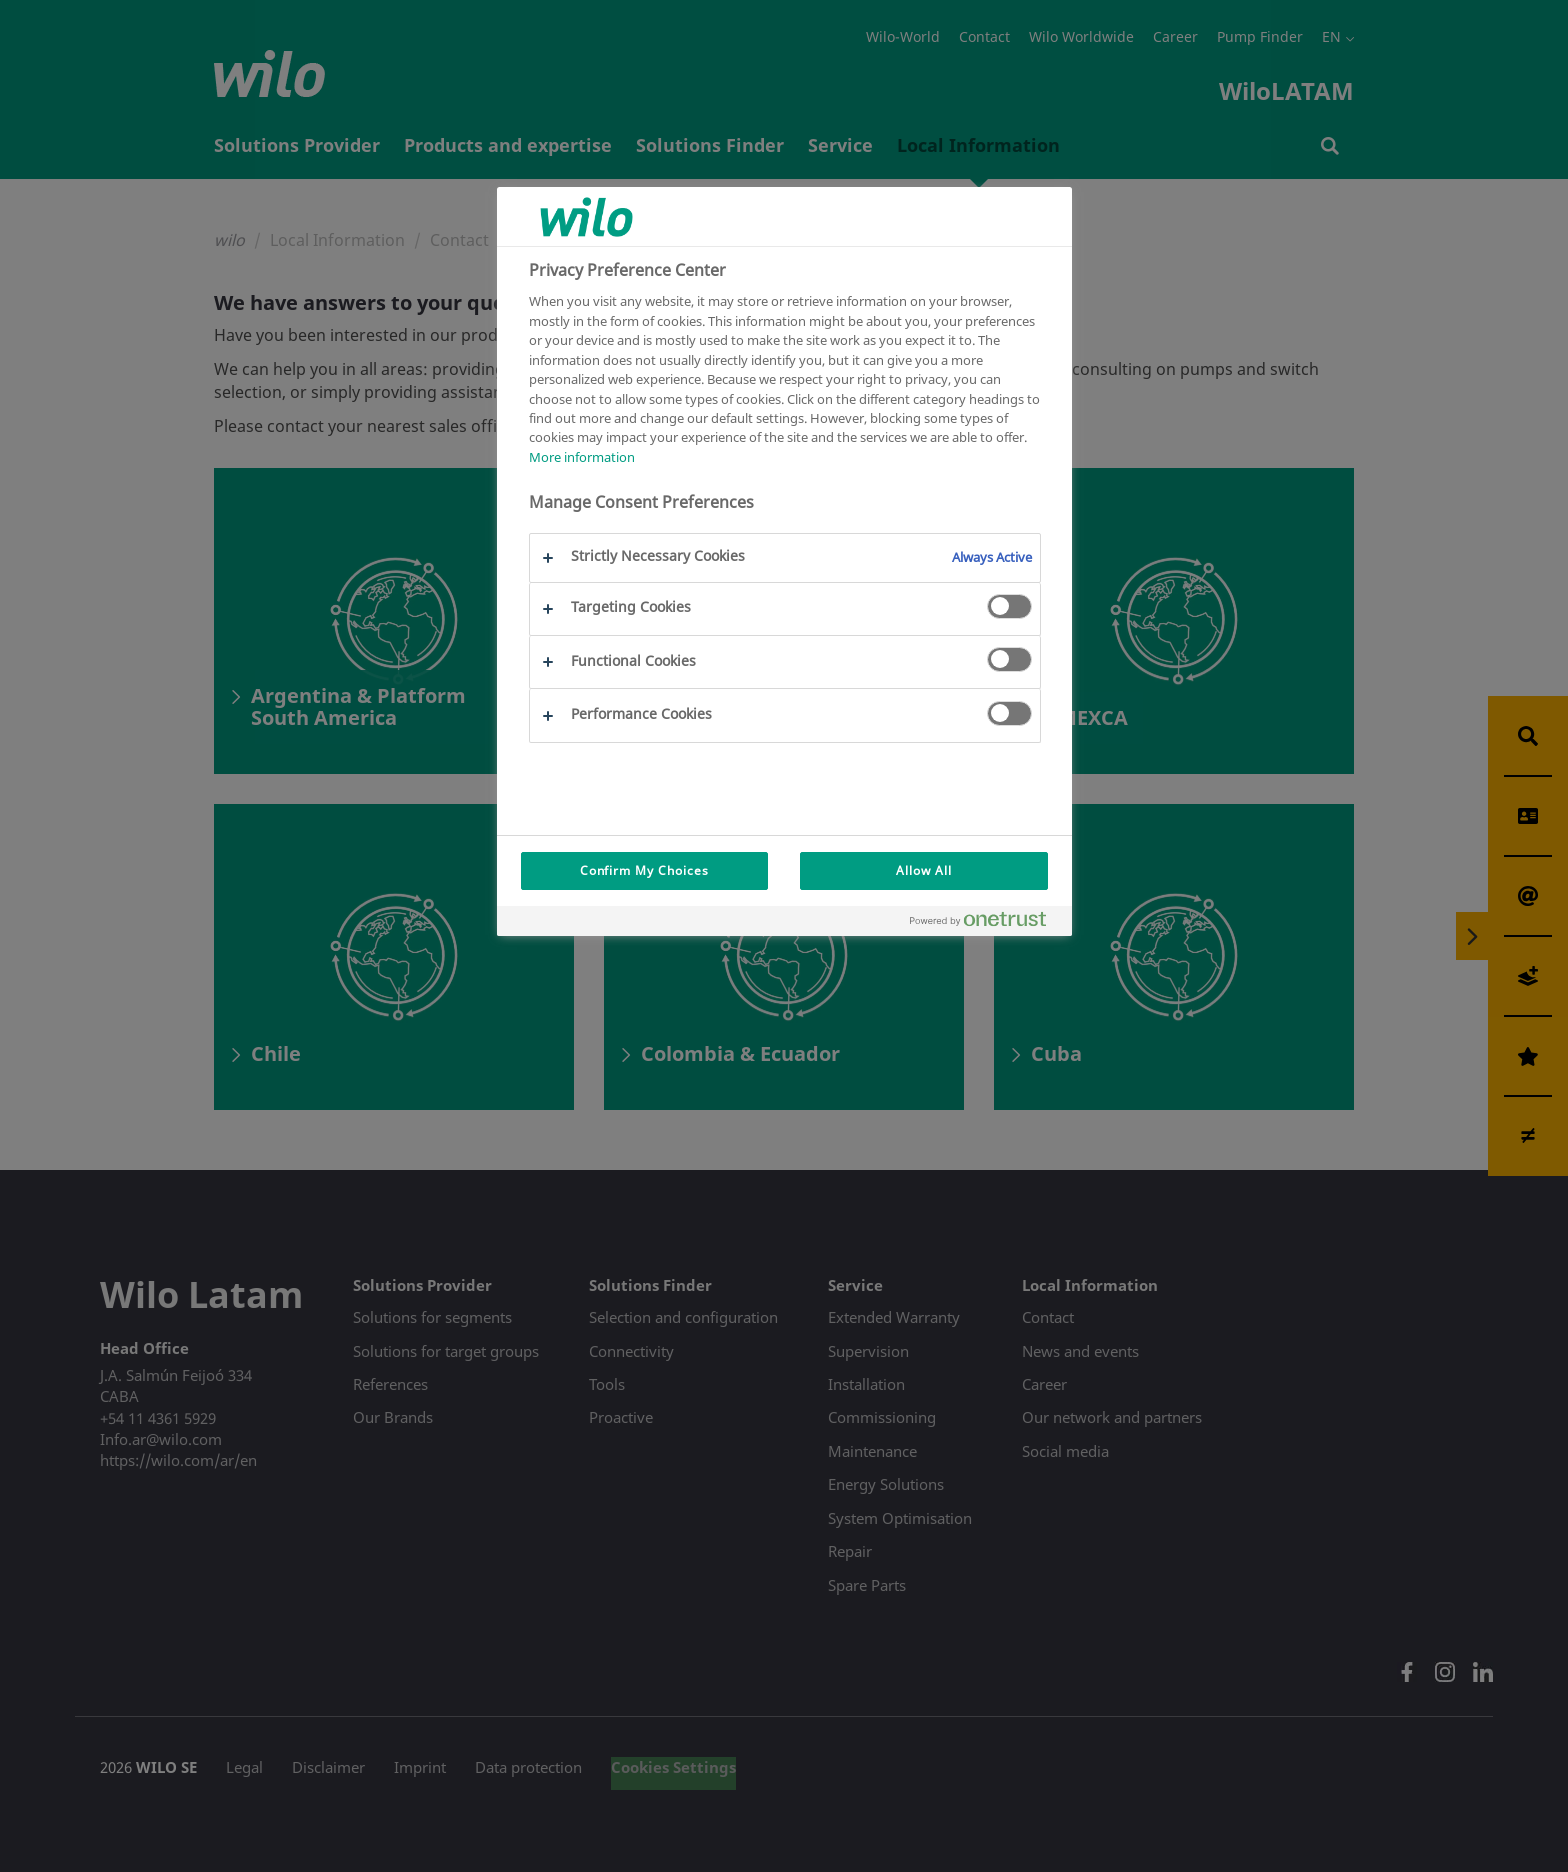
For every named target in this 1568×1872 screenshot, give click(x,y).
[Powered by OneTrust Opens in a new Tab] (986, 923)
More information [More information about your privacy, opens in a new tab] (582, 457)
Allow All (924, 870)
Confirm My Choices (644, 870)
